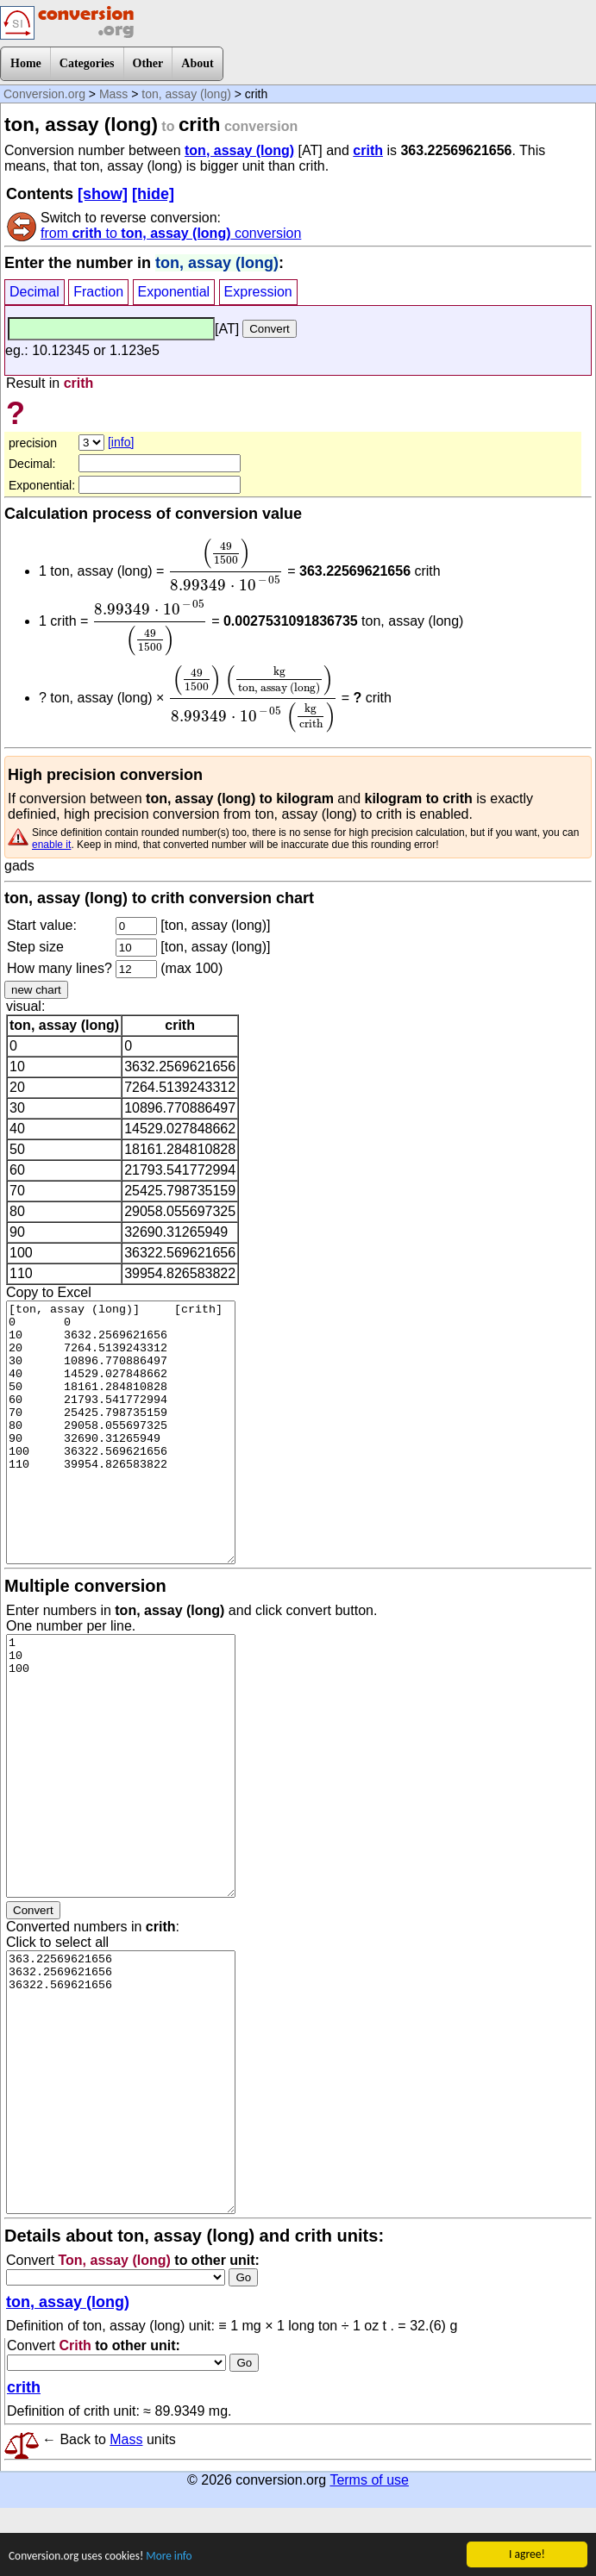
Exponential (174, 291)
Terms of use (369, 2480)
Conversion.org (44, 94)
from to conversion (171, 233)
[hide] (153, 194)
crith (368, 150)
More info (171, 2563)
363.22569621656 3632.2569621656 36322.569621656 (120, 2082)
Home (25, 63)
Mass (113, 94)
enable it (51, 845)
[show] (103, 194)
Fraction (98, 291)
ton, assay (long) (186, 94)
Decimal (34, 291)
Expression (258, 291)
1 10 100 (120, 1766)
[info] (121, 442)
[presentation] (226, 564)
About (197, 63)
